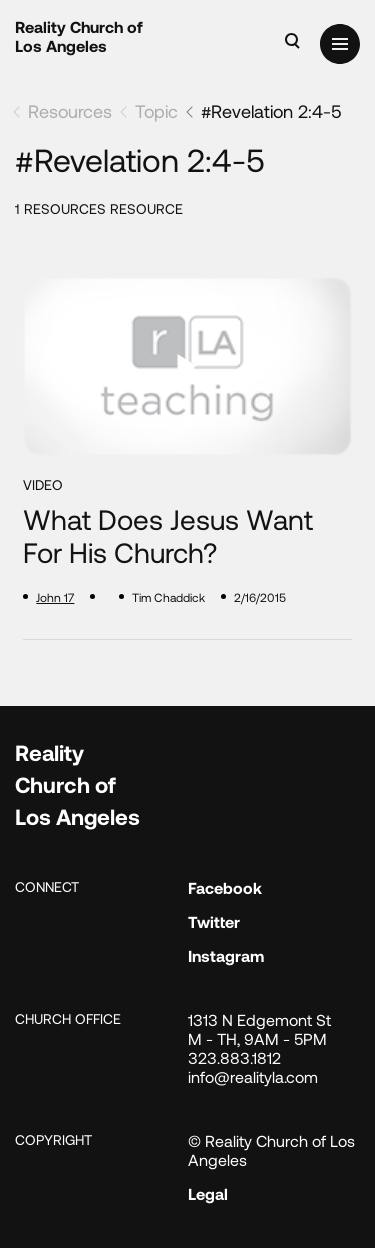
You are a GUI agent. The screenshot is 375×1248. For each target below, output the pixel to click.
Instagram (226, 955)
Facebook (225, 887)
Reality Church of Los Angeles (79, 36)
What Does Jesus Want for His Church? (168, 536)
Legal (208, 1193)
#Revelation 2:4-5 (271, 111)
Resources (70, 111)
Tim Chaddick (168, 597)
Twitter (214, 921)
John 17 (55, 597)
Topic (156, 111)
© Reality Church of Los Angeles (271, 1150)
